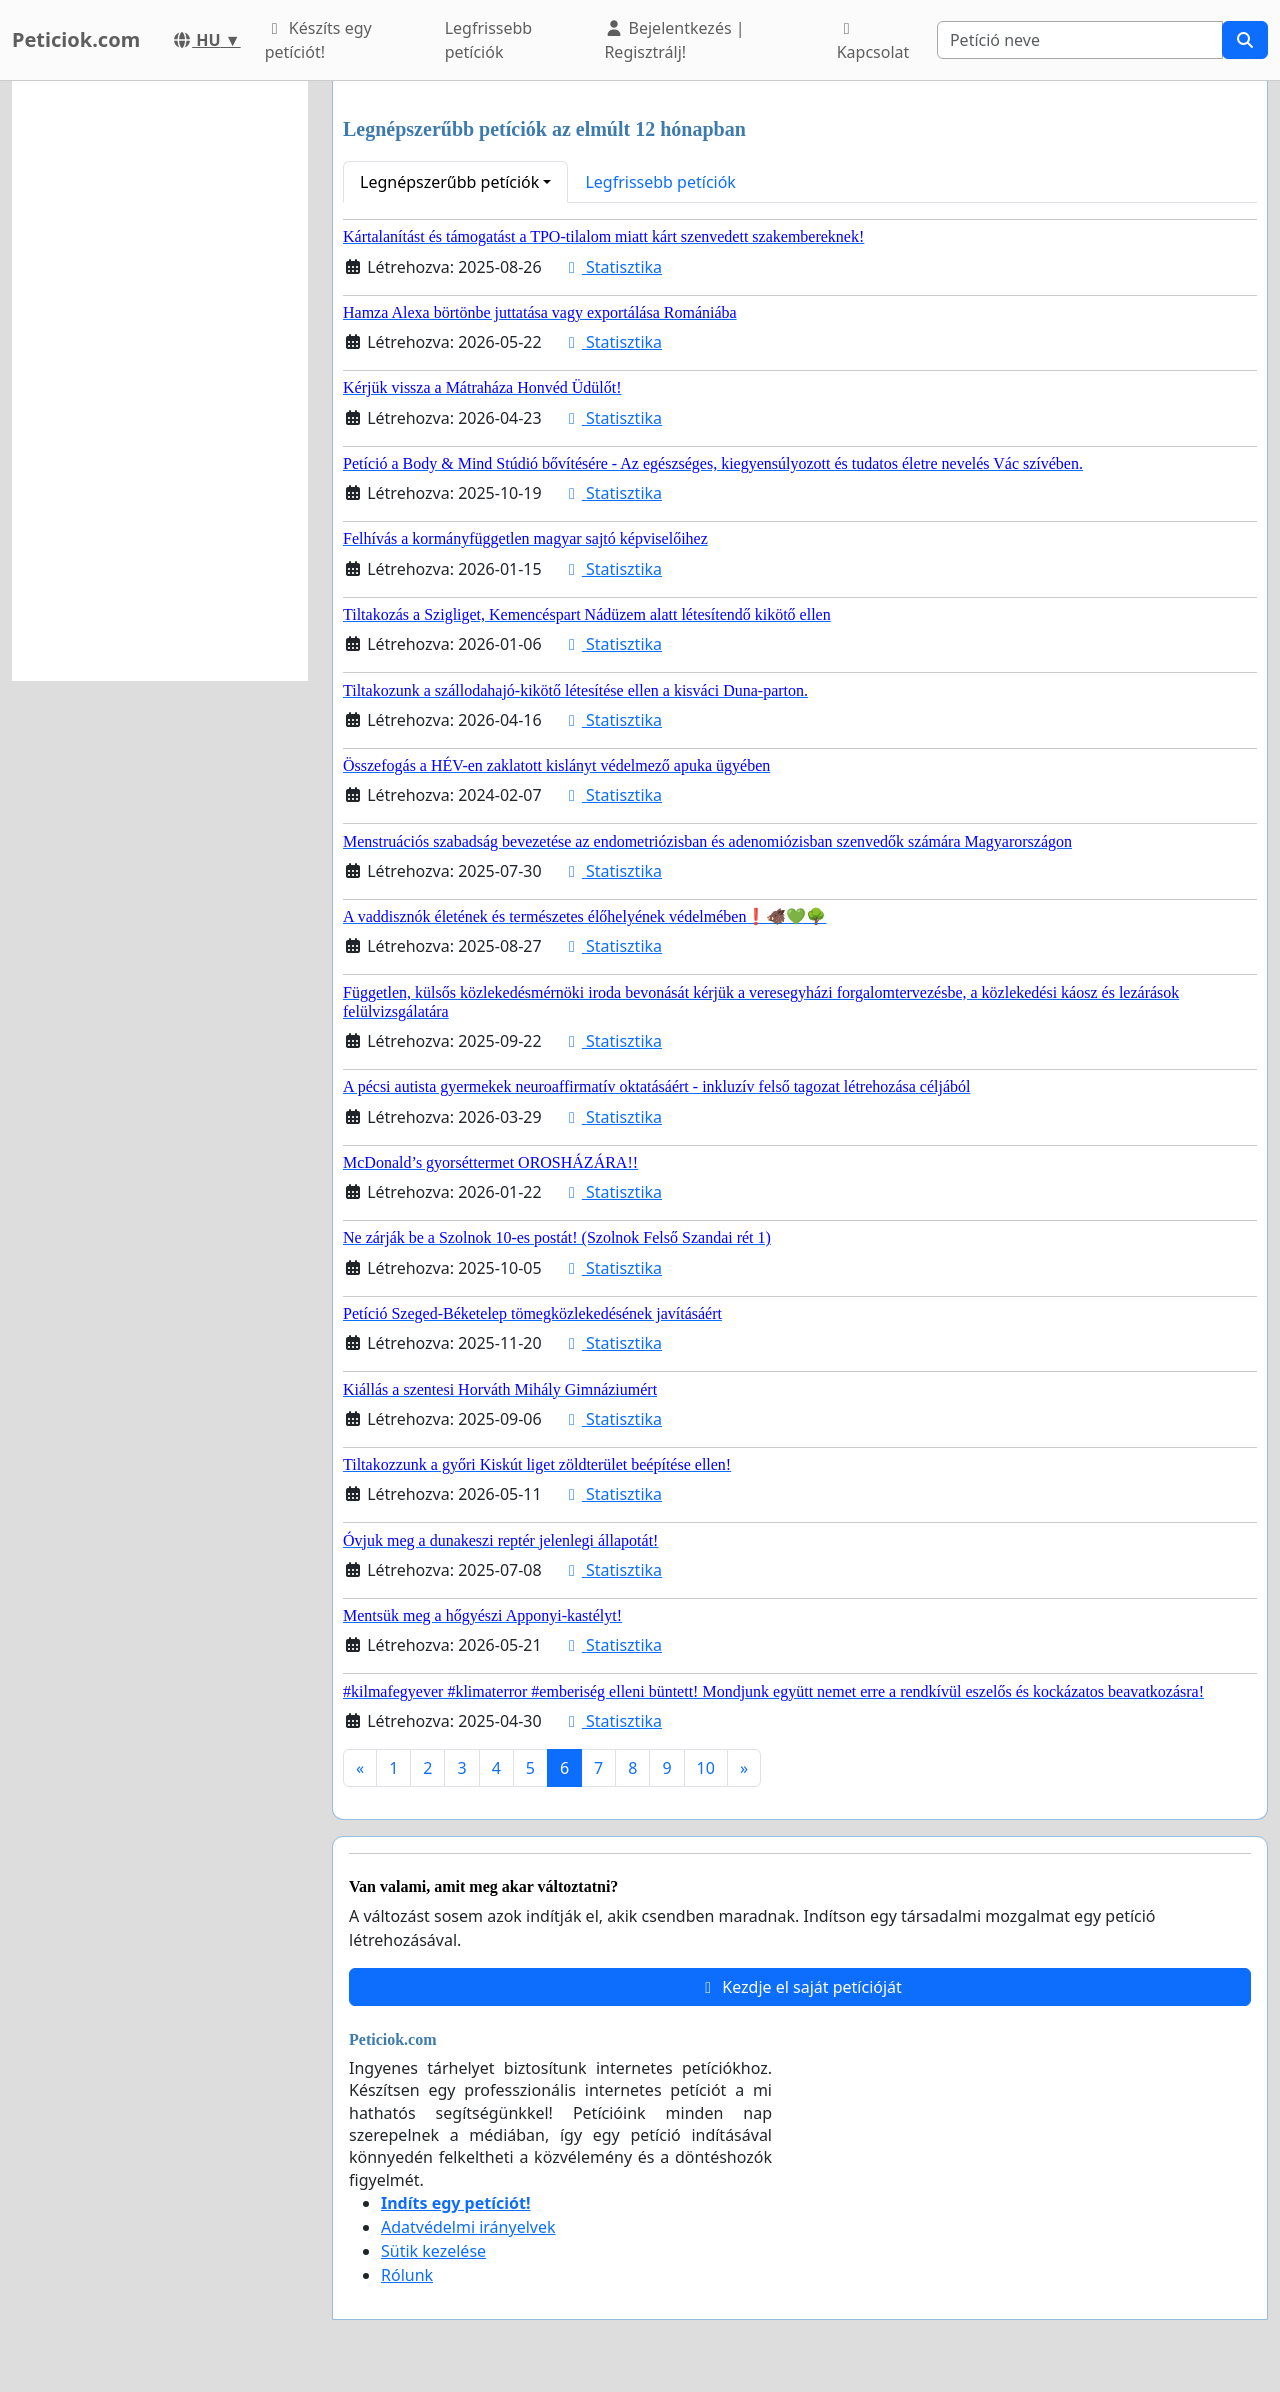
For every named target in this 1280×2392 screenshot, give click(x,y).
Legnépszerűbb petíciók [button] (449, 182)
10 (706, 1768)
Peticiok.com (76, 39)
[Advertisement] (160, 381)
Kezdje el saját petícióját (800, 1987)
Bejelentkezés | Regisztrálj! (674, 40)
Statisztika (612, 267)
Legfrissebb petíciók (489, 40)
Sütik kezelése (433, 2251)
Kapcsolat (873, 42)
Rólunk (407, 2275)
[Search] (1080, 40)
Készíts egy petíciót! (318, 40)
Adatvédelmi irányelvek (468, 2227)
